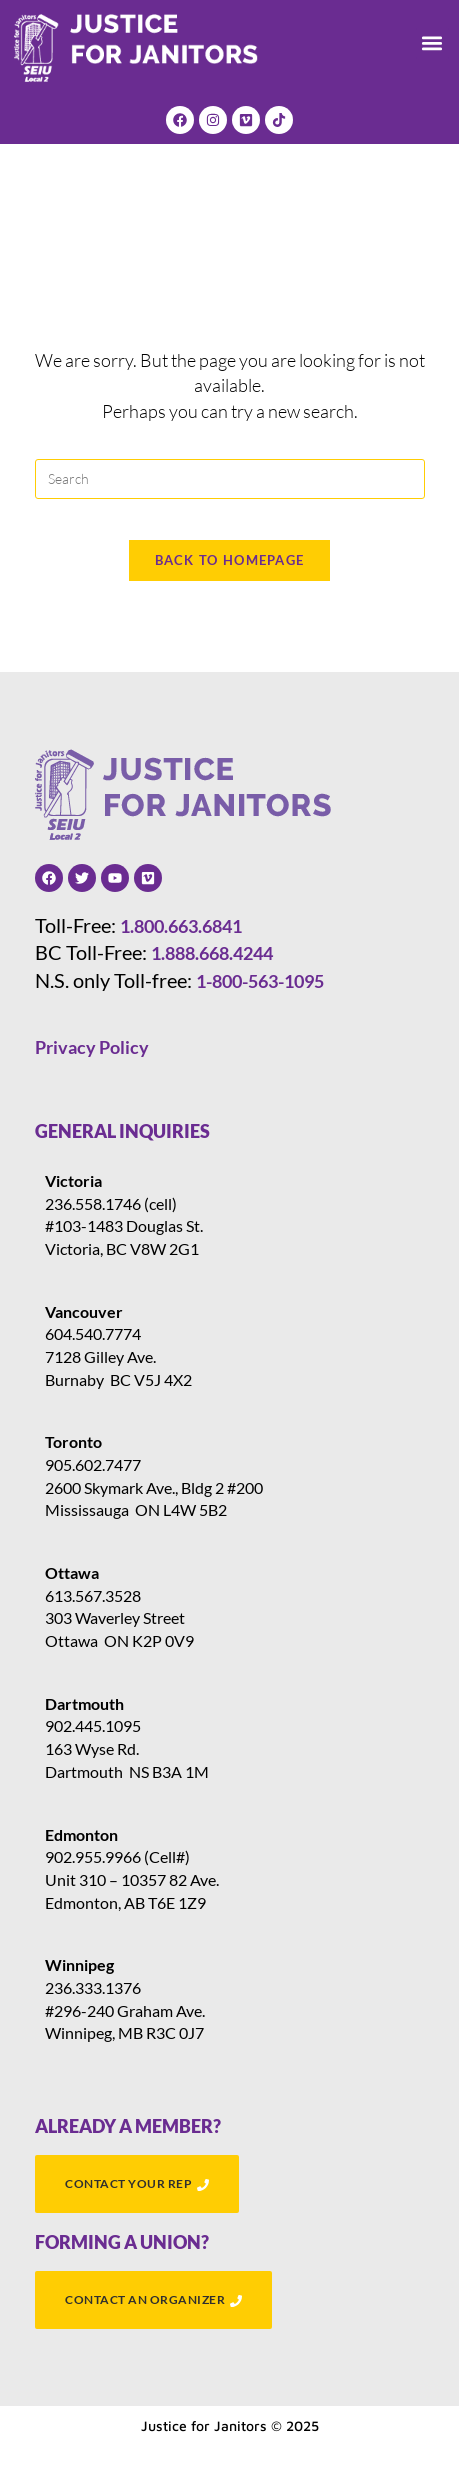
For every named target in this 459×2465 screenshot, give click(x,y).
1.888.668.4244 (212, 953)
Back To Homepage (230, 560)
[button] (432, 43)
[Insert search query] (230, 479)
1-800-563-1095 (260, 981)
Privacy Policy (92, 1047)
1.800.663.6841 (181, 926)
